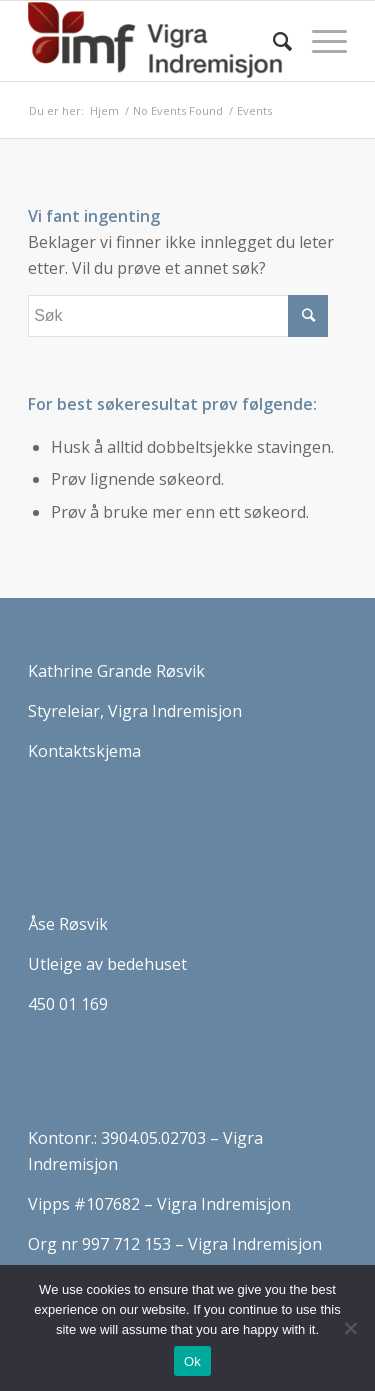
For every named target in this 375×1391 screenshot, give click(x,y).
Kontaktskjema (84, 751)
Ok (192, 1361)
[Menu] (319, 41)
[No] (350, 1328)
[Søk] (272, 41)
